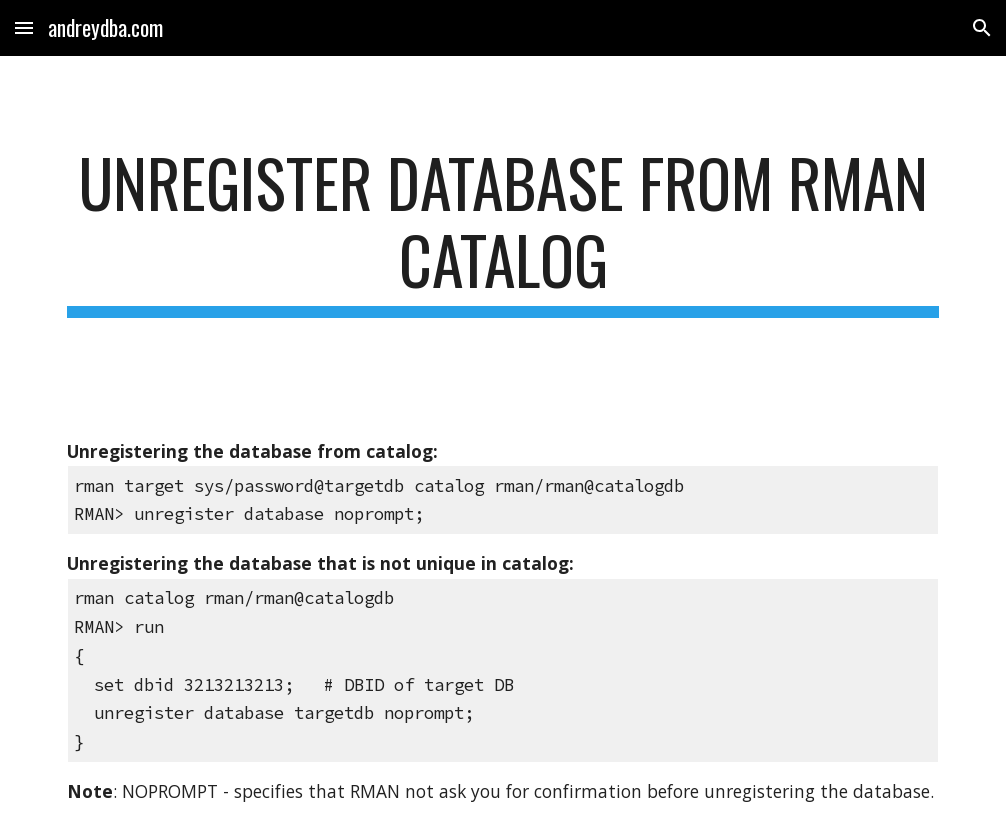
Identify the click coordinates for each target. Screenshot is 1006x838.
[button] (24, 27)
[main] (502, 231)
